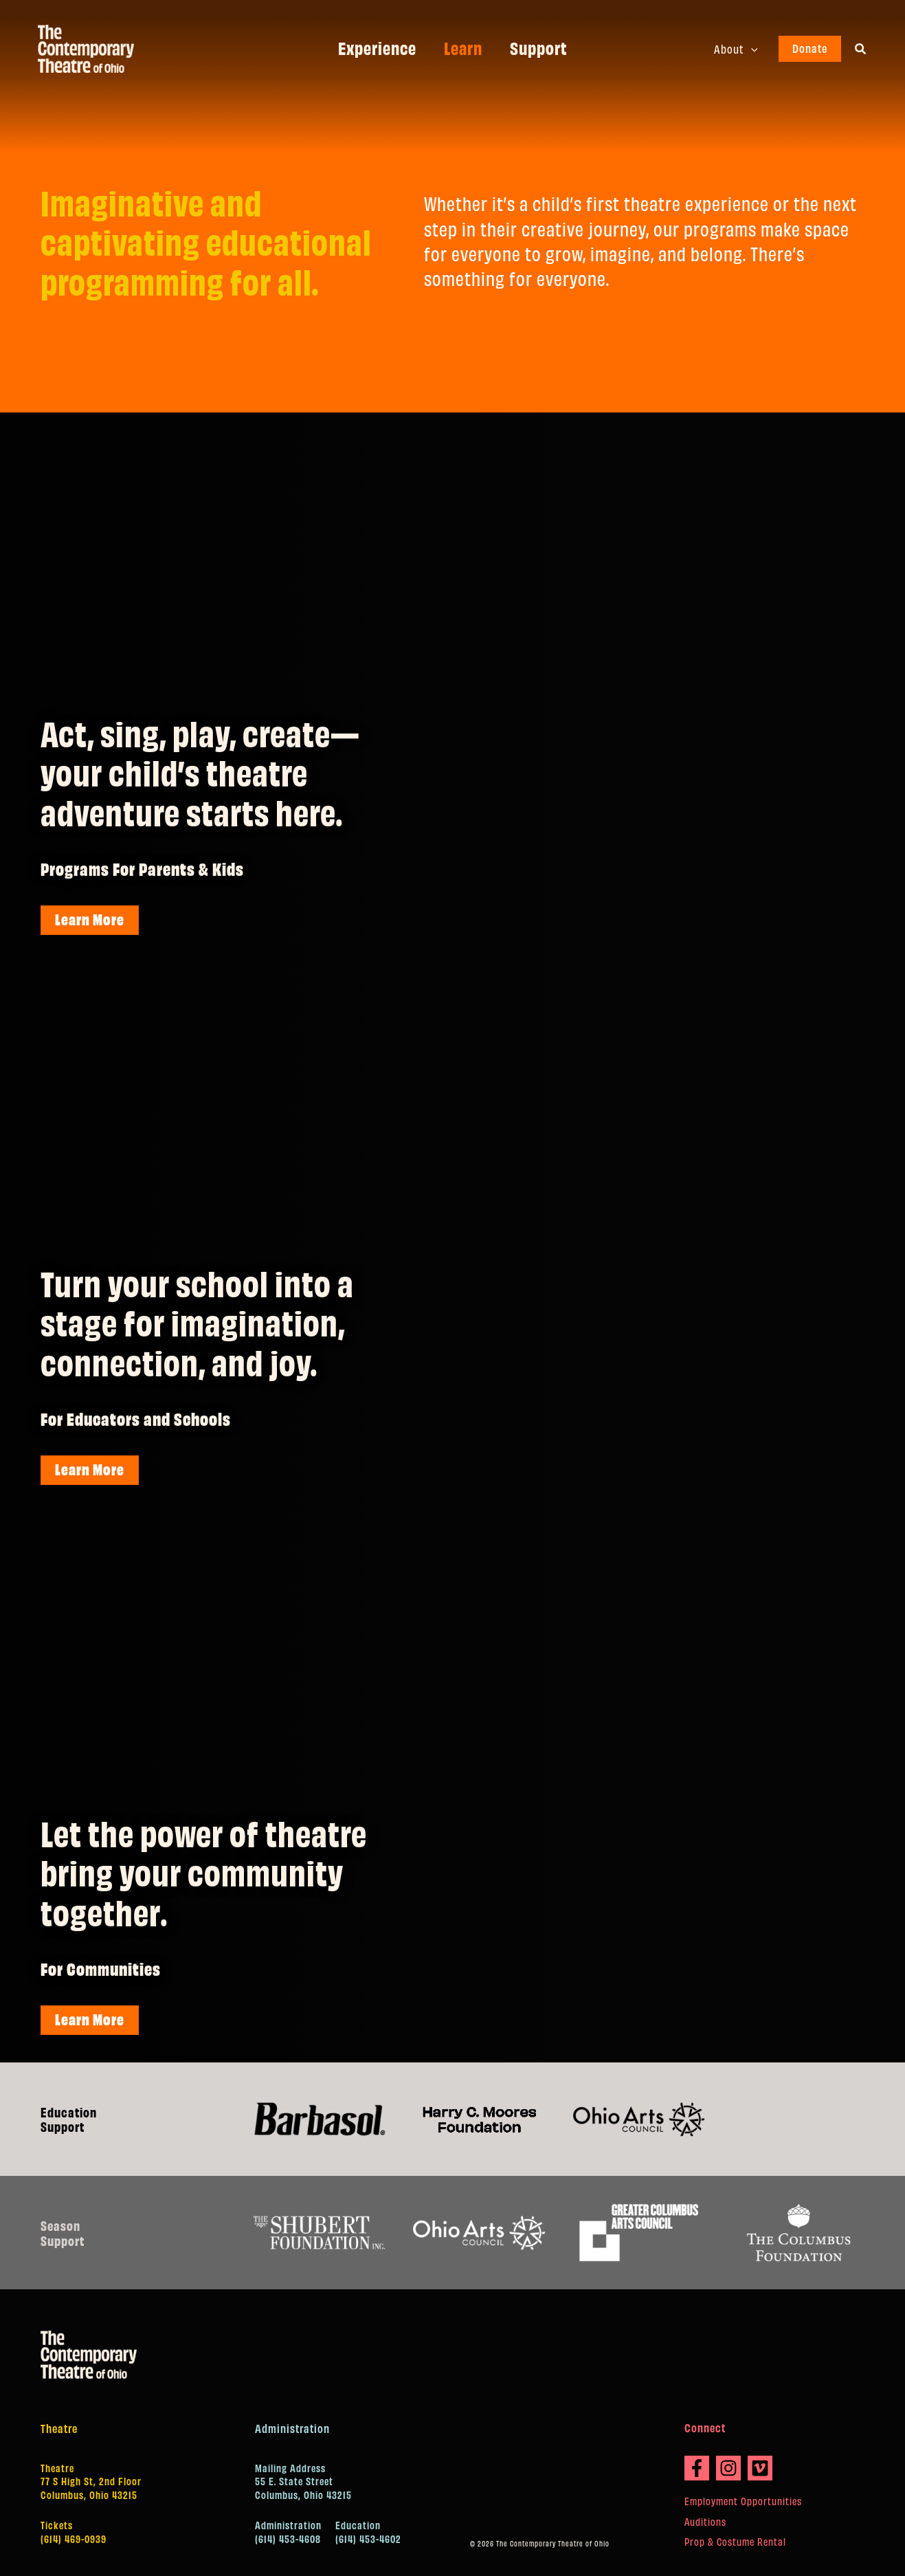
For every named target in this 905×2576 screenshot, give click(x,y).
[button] (754, 48)
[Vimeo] (760, 2468)
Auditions (705, 2521)
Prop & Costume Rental (735, 2541)
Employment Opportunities (743, 2500)
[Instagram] (728, 2468)
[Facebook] (696, 2468)
